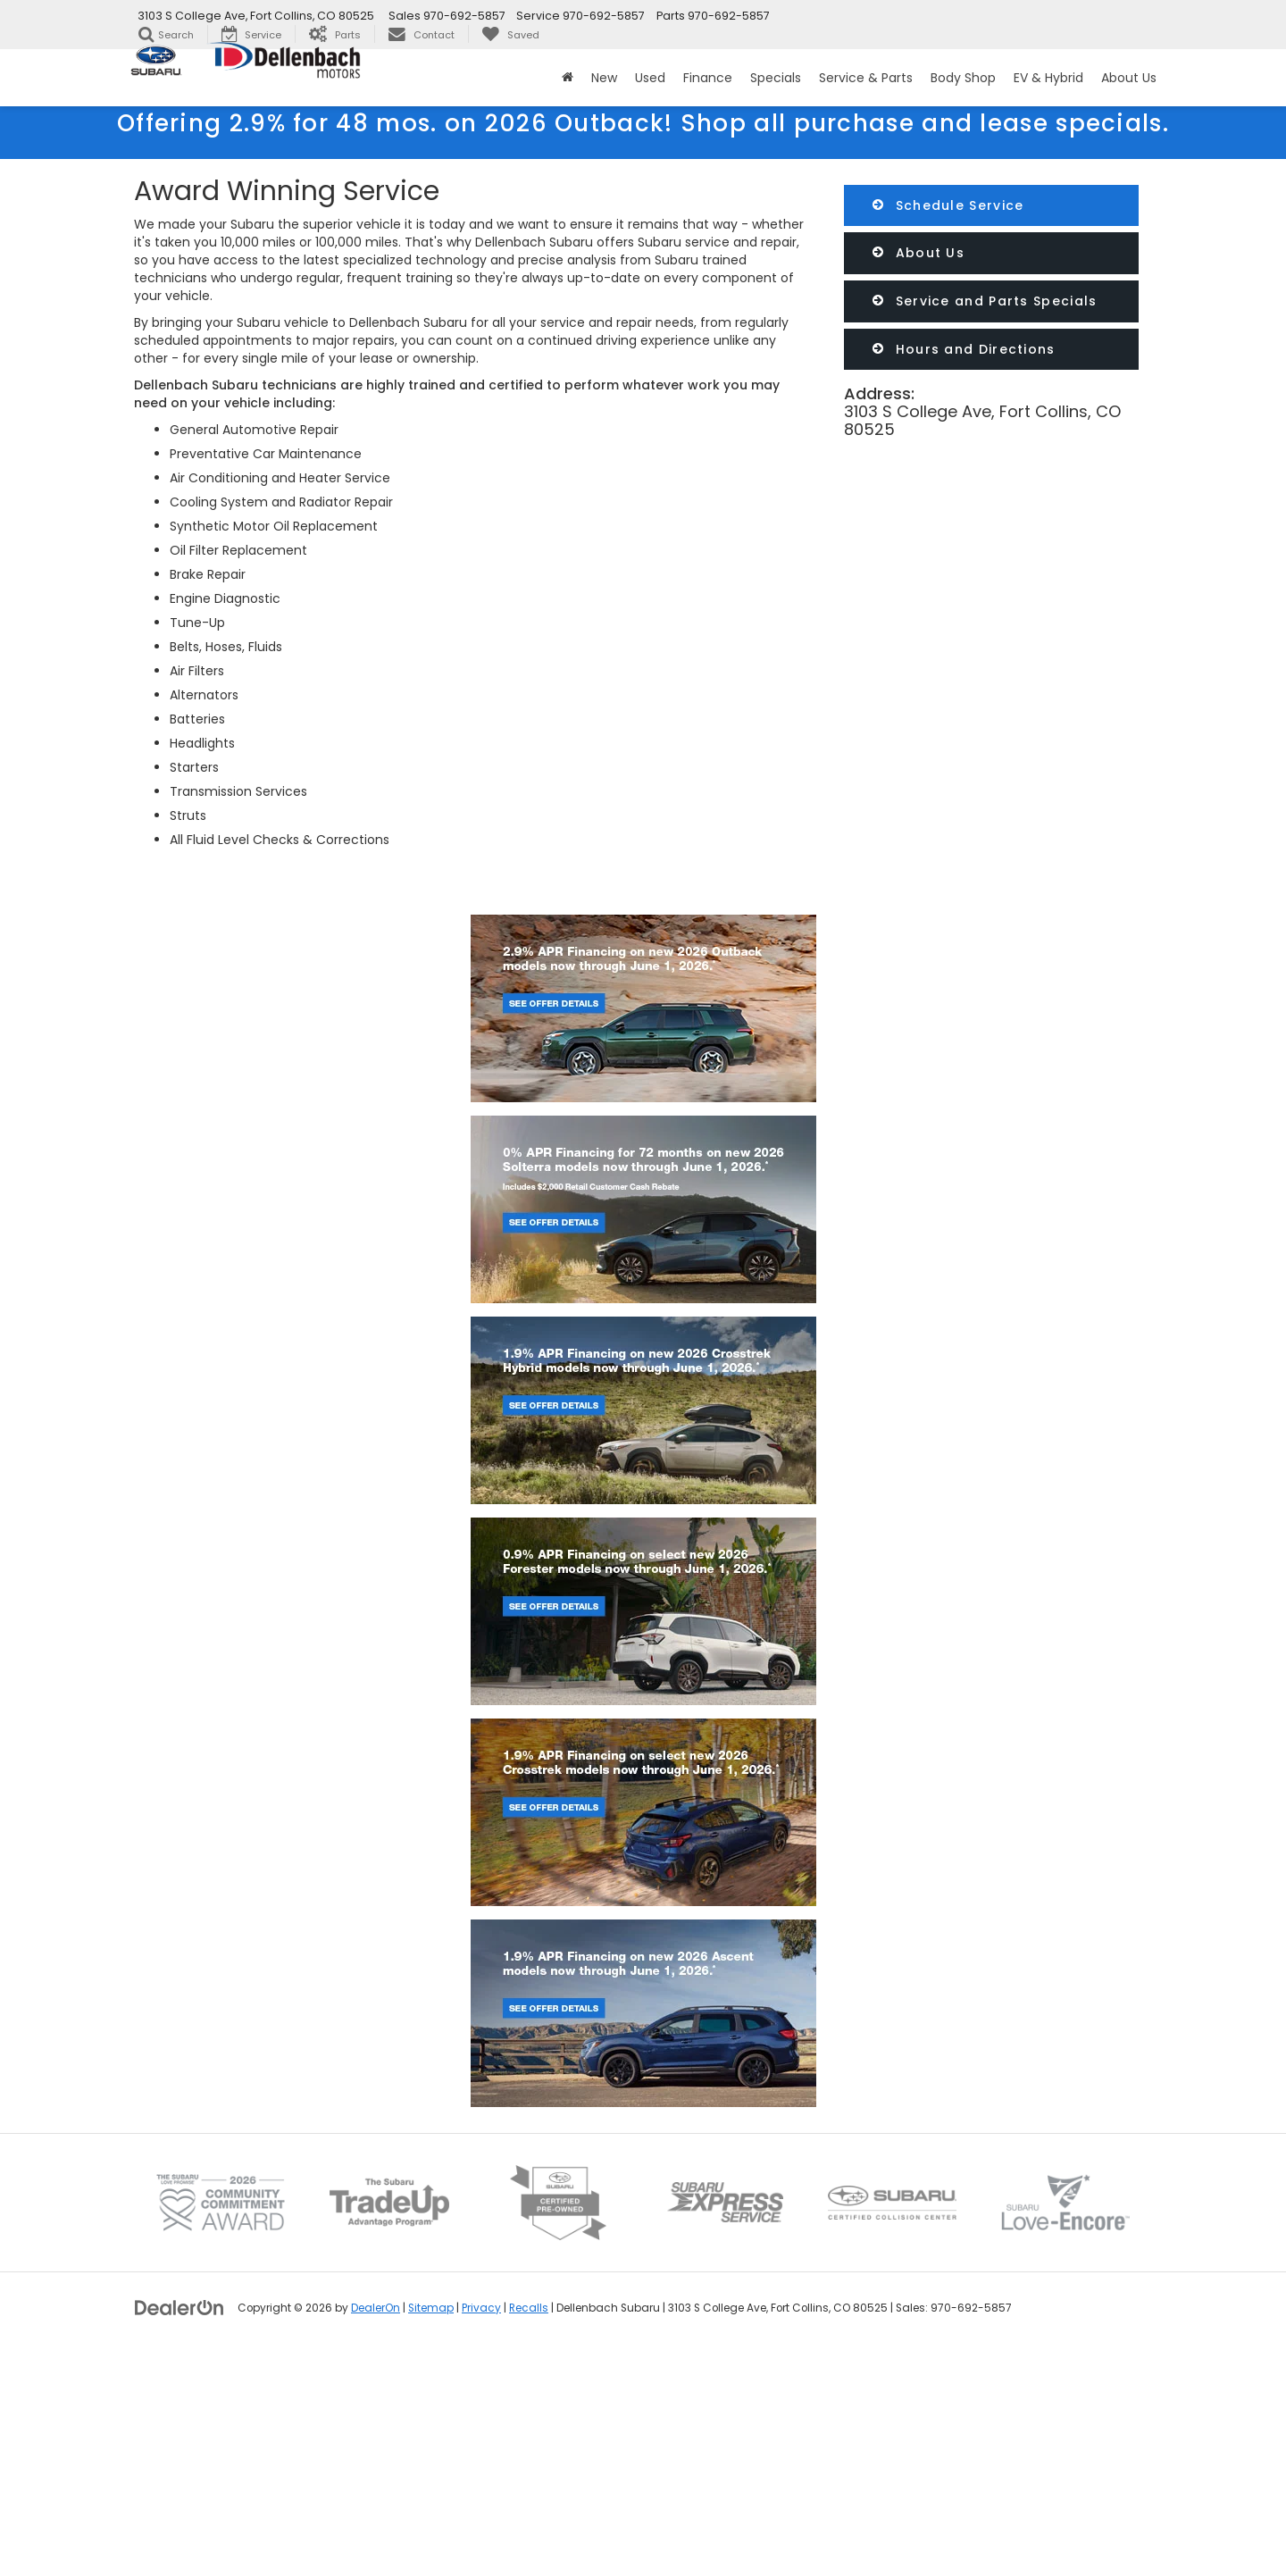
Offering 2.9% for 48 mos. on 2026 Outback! (643, 123)
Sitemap (431, 2531)
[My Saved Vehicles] (510, 34)
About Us (918, 253)
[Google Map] (991, 626)
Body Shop (963, 78)
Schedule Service (948, 205)
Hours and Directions (964, 349)
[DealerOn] (179, 2530)
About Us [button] (1129, 78)
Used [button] (650, 78)
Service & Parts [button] (866, 78)
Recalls (528, 2531)
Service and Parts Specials (985, 301)
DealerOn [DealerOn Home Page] (375, 2531)
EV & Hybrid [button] (1048, 78)
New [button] (604, 78)
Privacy (481, 2531)
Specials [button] (775, 78)
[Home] (567, 77)
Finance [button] (707, 78)
